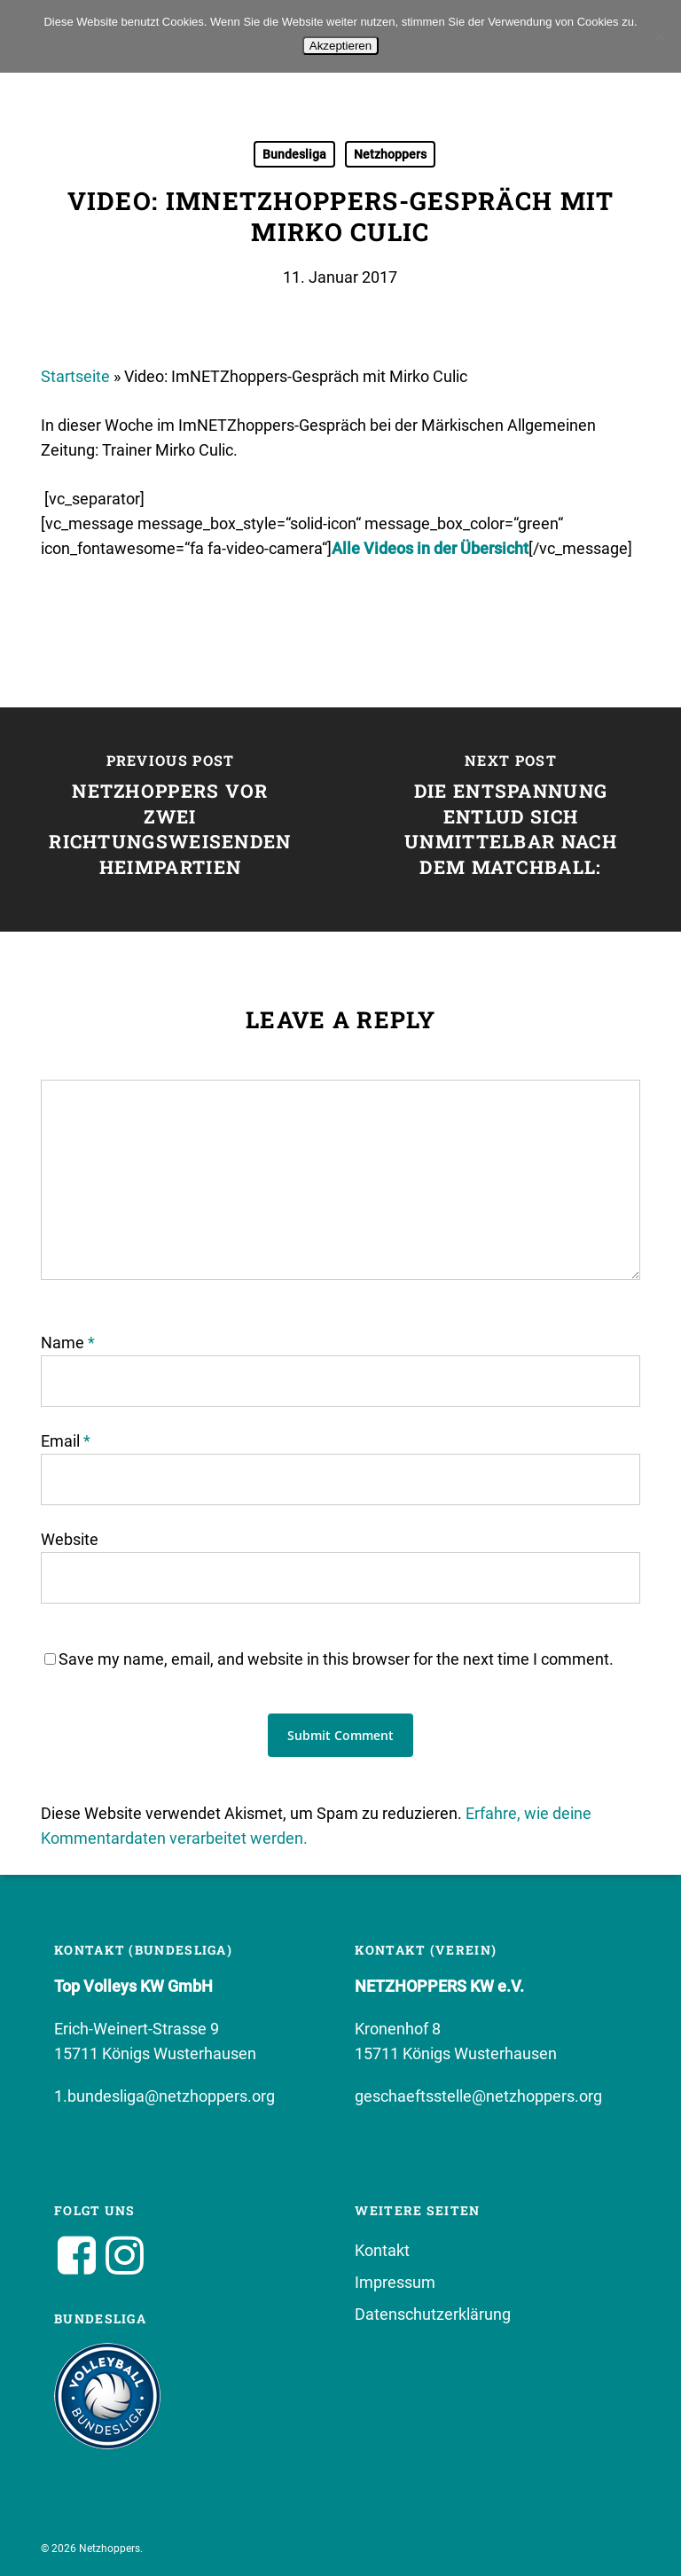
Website (69, 1539)
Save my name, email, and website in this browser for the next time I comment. (336, 1659)
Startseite (75, 376)
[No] (659, 36)
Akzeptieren (340, 45)
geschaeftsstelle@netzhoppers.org (478, 2096)
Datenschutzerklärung (433, 2314)
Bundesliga (294, 154)
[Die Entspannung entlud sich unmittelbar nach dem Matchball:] (510, 819)
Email (65, 1441)
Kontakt (382, 2250)
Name (68, 1342)
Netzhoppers (390, 154)
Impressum (395, 2282)
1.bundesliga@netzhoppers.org (164, 2096)
